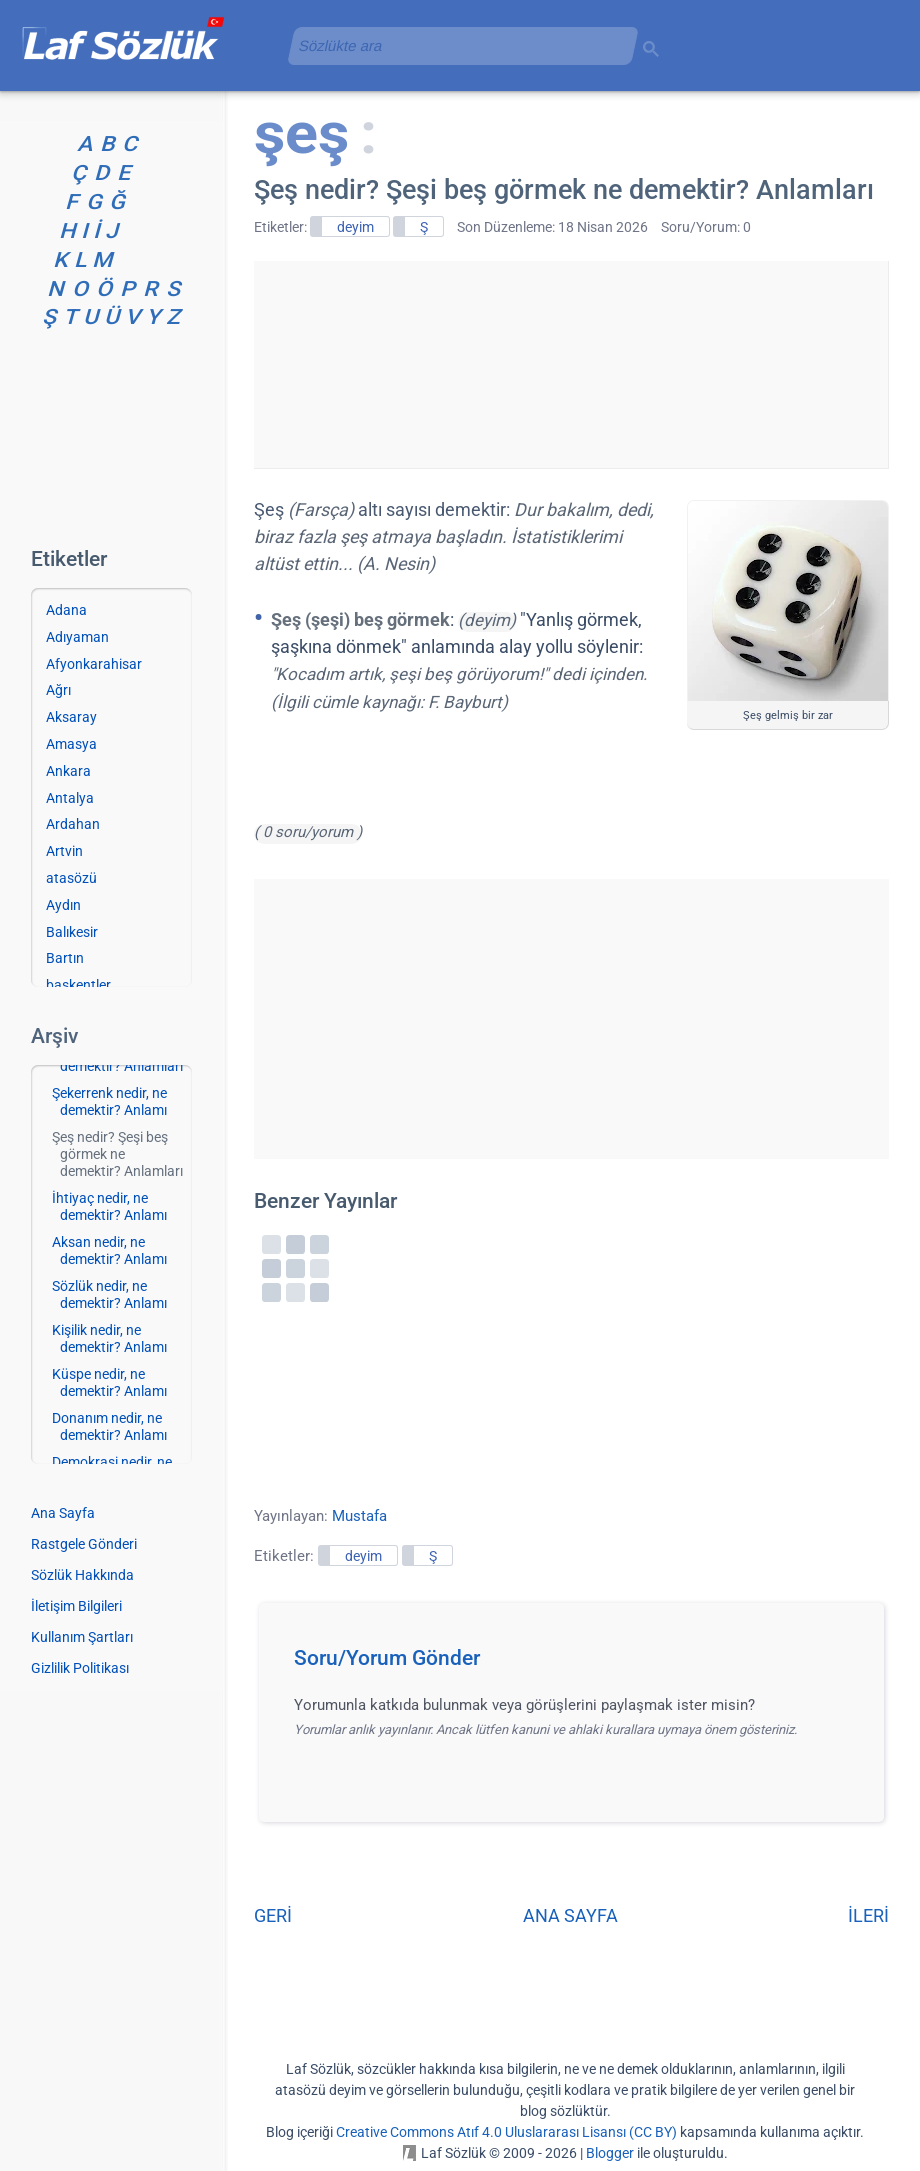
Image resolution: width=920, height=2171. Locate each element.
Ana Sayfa (63, 1513)
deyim (355, 227)
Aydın (63, 905)
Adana (66, 610)
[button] (578, 1664)
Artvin (64, 851)
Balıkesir (72, 932)
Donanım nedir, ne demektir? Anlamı (109, 1426)
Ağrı (58, 690)
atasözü (71, 878)
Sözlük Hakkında (82, 1575)
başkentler (78, 985)
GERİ (273, 1915)
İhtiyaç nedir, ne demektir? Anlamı (109, 1206)
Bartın (65, 958)
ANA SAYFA (570, 1915)
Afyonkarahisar (94, 664)
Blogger (610, 2153)
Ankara (68, 771)
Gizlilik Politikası (80, 1668)
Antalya (70, 798)
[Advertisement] (571, 361)
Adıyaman (77, 637)
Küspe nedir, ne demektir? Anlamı (109, 1382)
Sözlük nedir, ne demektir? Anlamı (109, 1294)
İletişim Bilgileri (76, 1606)
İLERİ (868, 1915)
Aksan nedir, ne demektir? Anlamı (109, 1250)
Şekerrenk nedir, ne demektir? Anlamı (109, 1101)
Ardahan (73, 824)
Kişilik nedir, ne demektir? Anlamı (109, 1338)
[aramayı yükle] (455, 45)
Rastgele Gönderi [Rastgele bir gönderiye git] (84, 1544)
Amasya (71, 744)
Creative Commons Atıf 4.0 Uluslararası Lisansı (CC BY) (506, 2132)
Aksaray (71, 717)
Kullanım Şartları (82, 1637)
